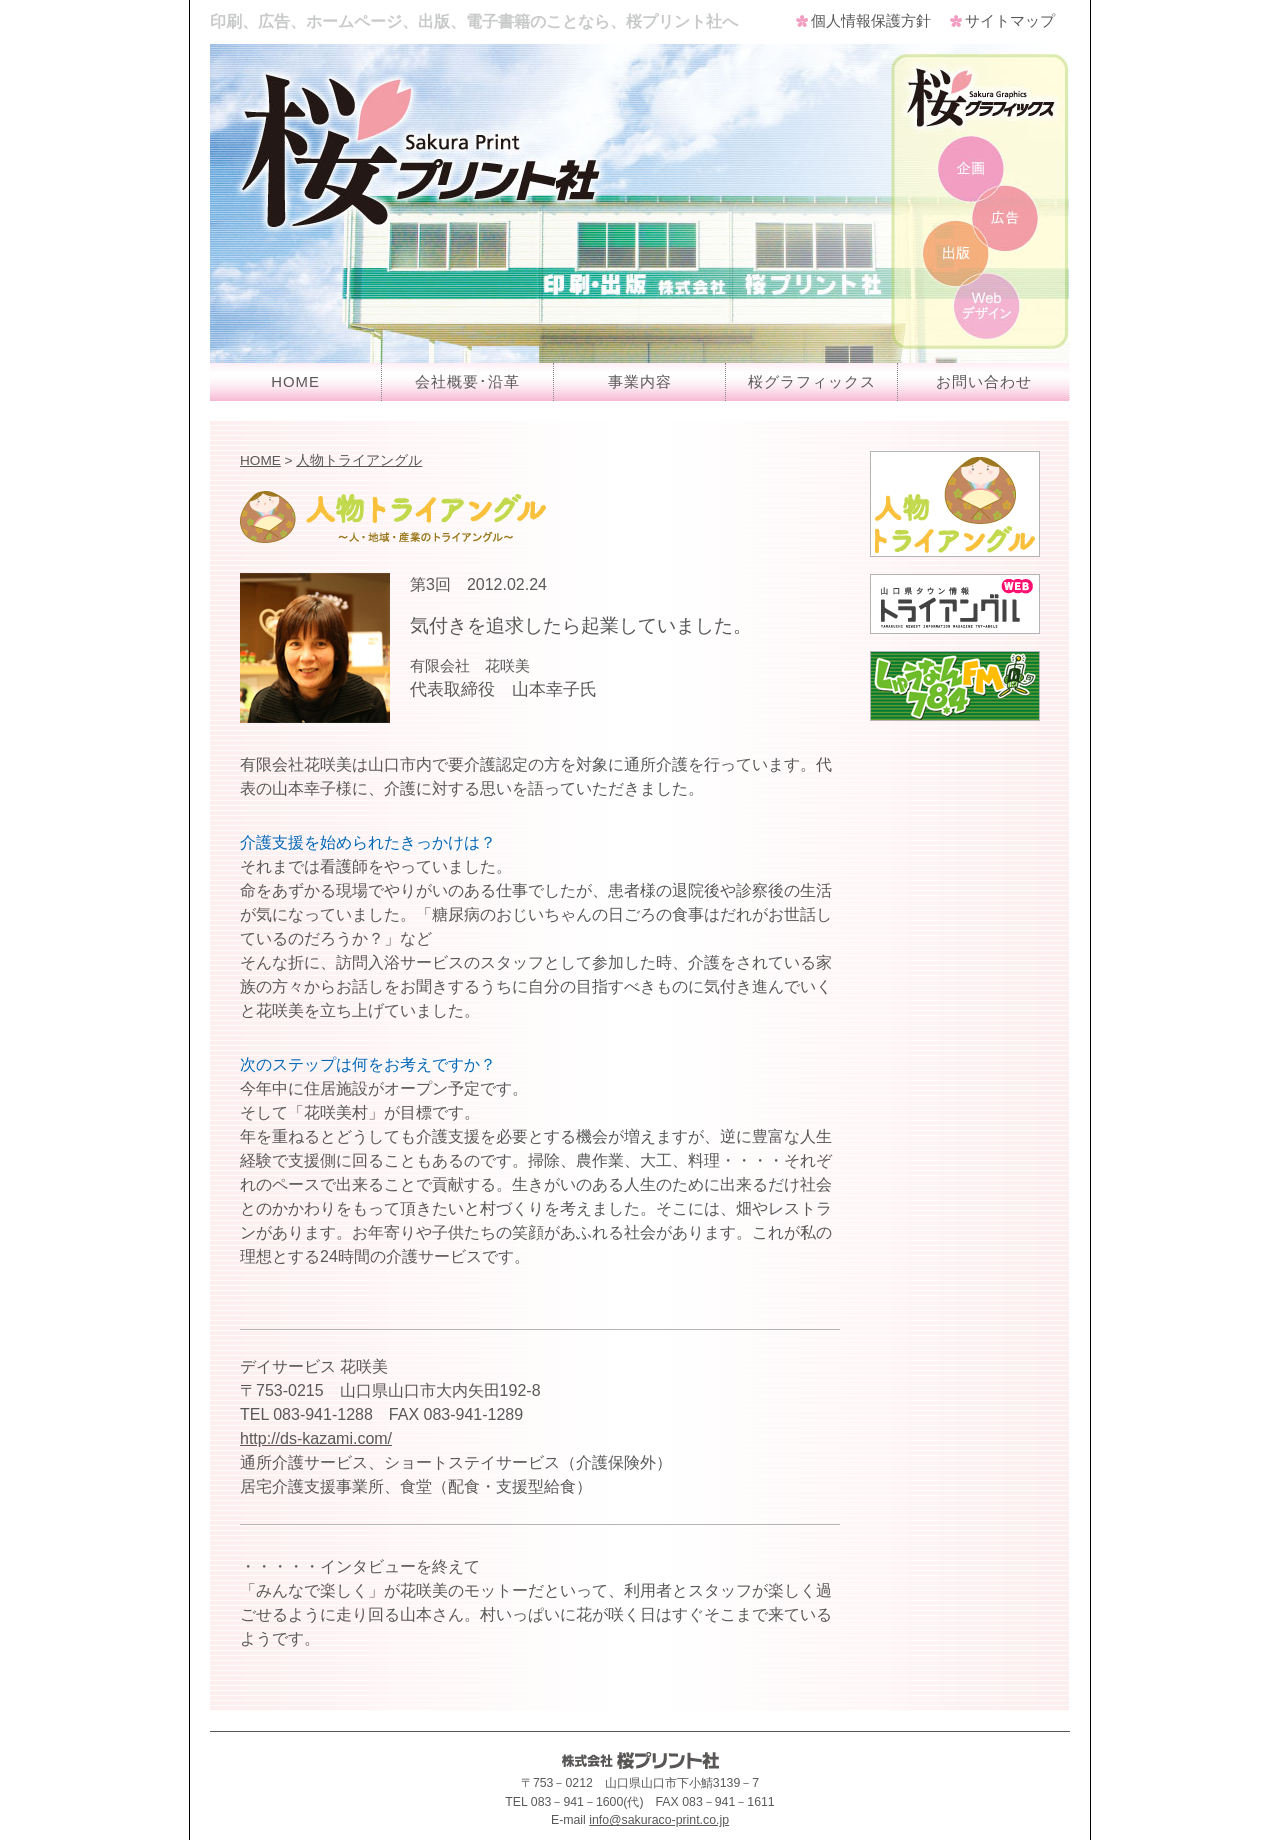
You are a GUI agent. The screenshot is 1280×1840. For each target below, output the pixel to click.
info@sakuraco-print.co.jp (659, 1820)
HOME (295, 382)
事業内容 (640, 382)
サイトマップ (1010, 21)
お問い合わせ (984, 382)
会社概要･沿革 (467, 382)
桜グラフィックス (812, 382)
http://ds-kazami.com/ (316, 1438)
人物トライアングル (359, 460)
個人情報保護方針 (871, 21)
